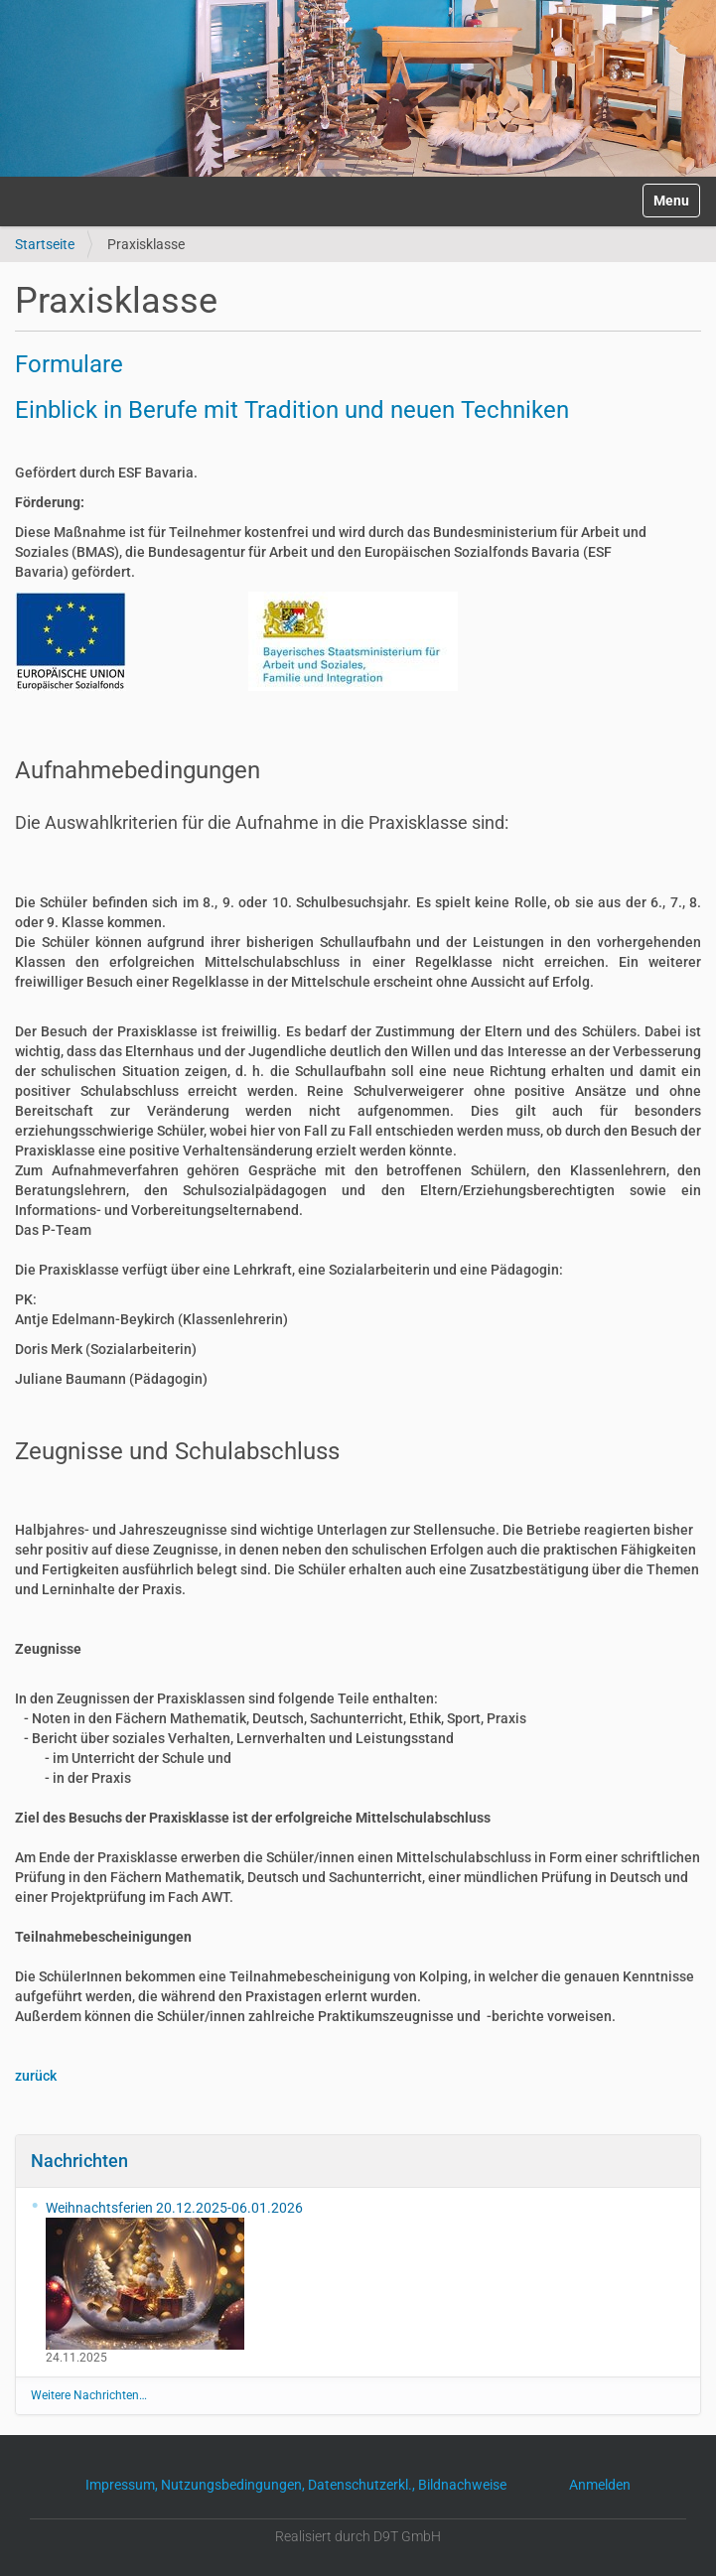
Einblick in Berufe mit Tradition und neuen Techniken (292, 410)
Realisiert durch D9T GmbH (358, 2536)
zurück (36, 2076)
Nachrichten (79, 2160)
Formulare (69, 364)
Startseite (44, 244)
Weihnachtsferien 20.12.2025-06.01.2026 (174, 2275)
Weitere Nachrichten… (89, 2395)
